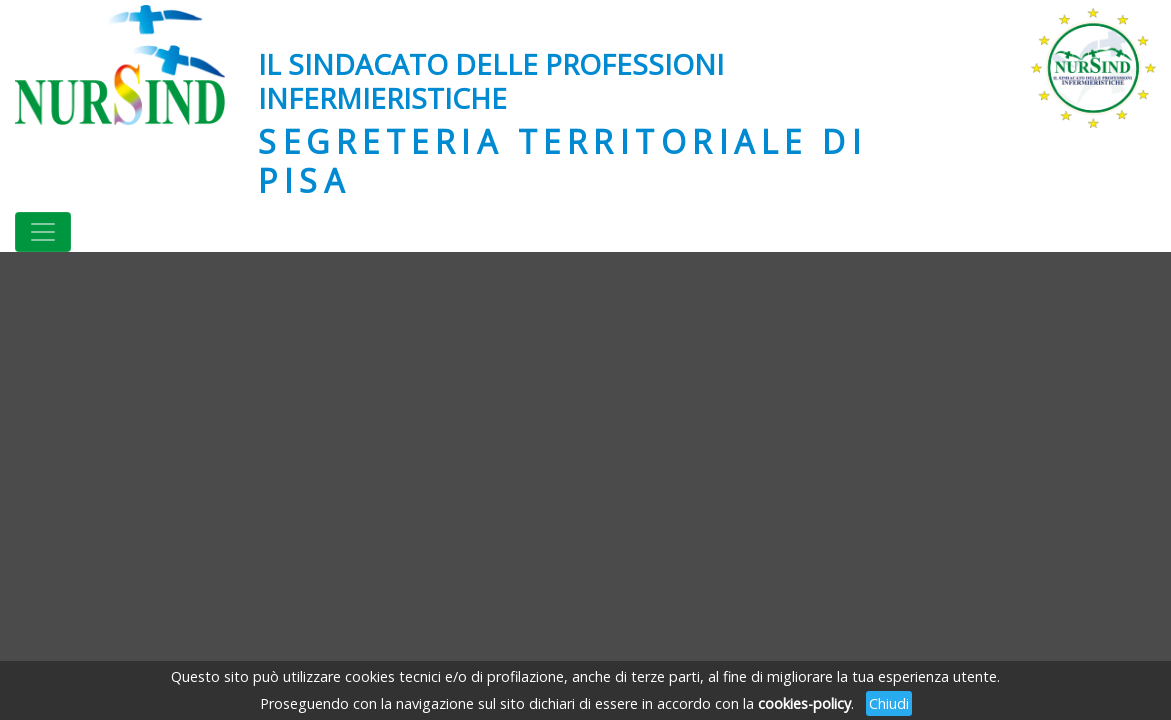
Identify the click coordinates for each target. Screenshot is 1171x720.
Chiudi (889, 703)
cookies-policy (804, 703)
